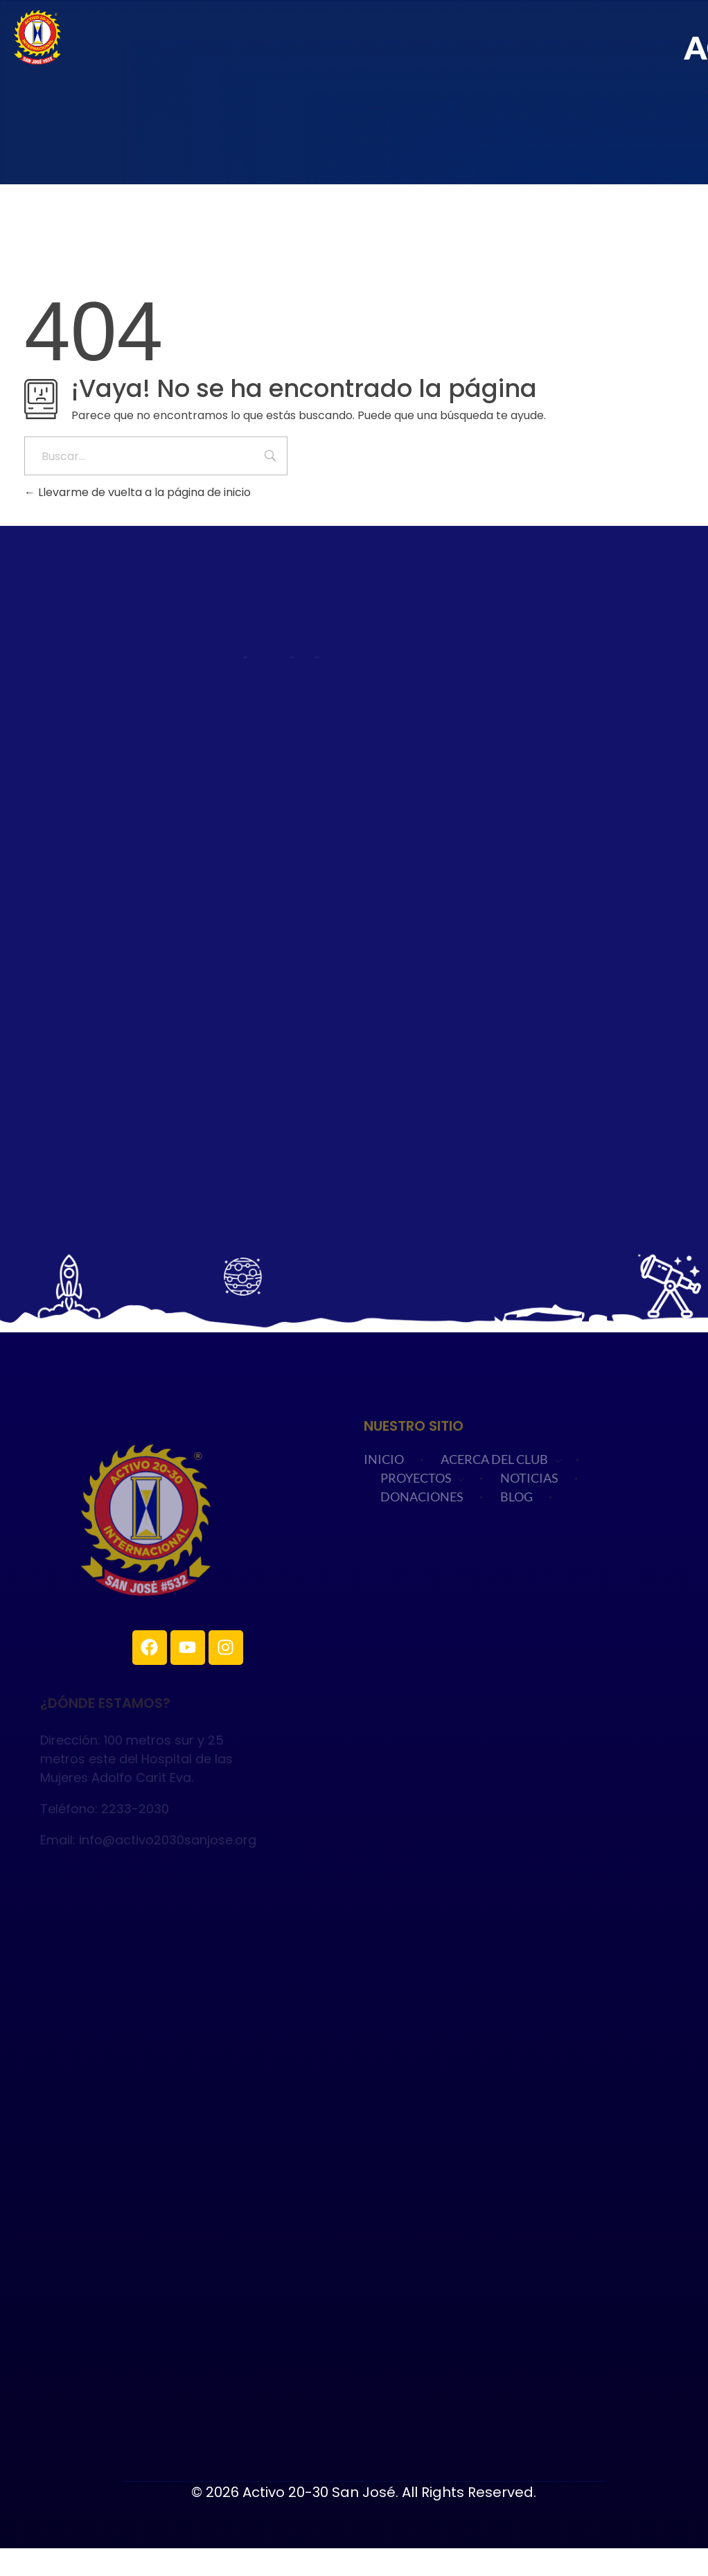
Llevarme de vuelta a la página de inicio (137, 492)
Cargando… (354, 915)
